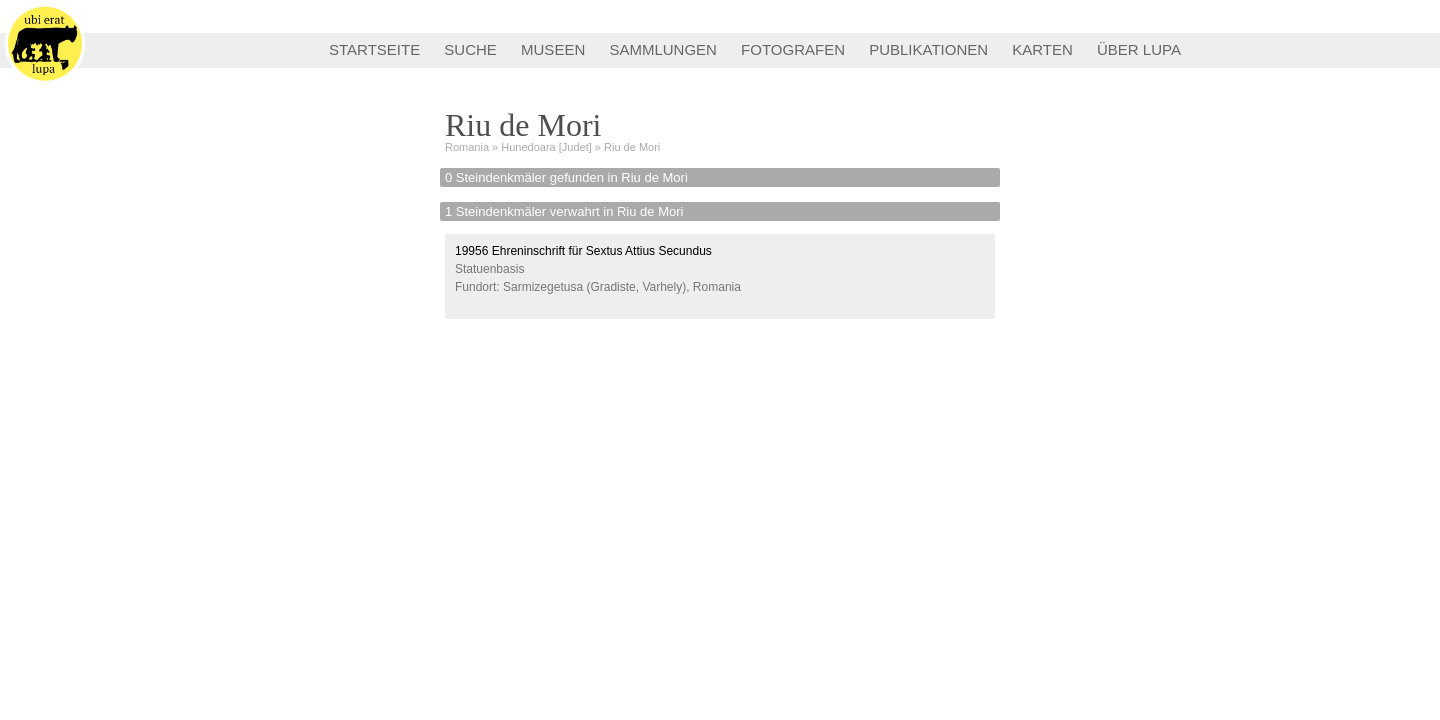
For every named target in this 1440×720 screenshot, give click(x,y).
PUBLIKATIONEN (928, 49)
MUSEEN (553, 49)
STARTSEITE (374, 49)
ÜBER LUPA (1139, 49)
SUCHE (470, 49)
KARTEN (1042, 49)
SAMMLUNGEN (663, 49)
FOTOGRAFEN (793, 49)
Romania (467, 147)
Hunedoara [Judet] (546, 147)
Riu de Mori (632, 147)
